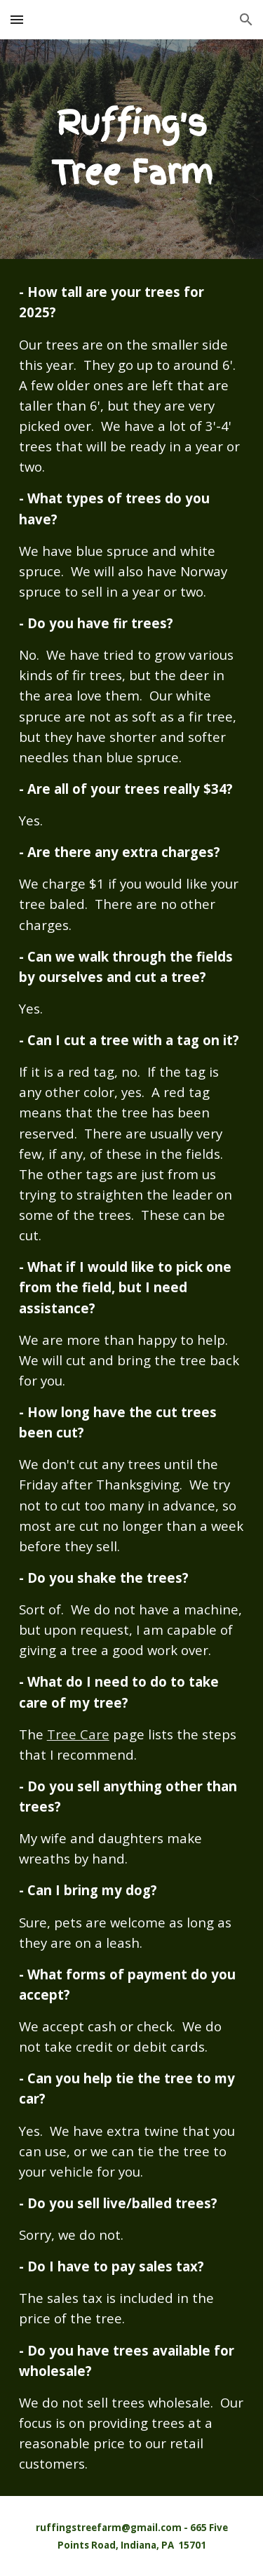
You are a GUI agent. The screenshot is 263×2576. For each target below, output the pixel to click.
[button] (17, 19)
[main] (131, 149)
